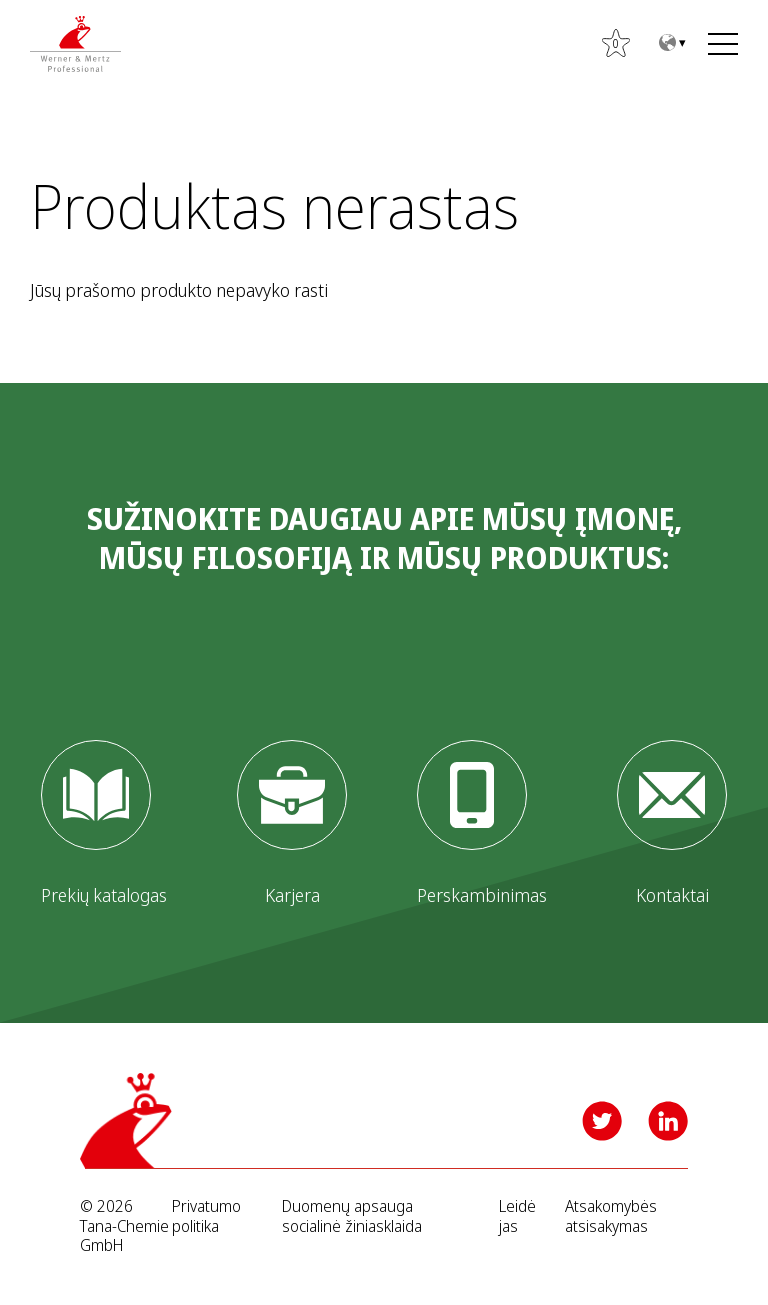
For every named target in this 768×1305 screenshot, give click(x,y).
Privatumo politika (206, 1216)
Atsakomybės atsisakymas (611, 1216)
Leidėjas (517, 1216)
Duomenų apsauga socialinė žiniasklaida (352, 1216)
